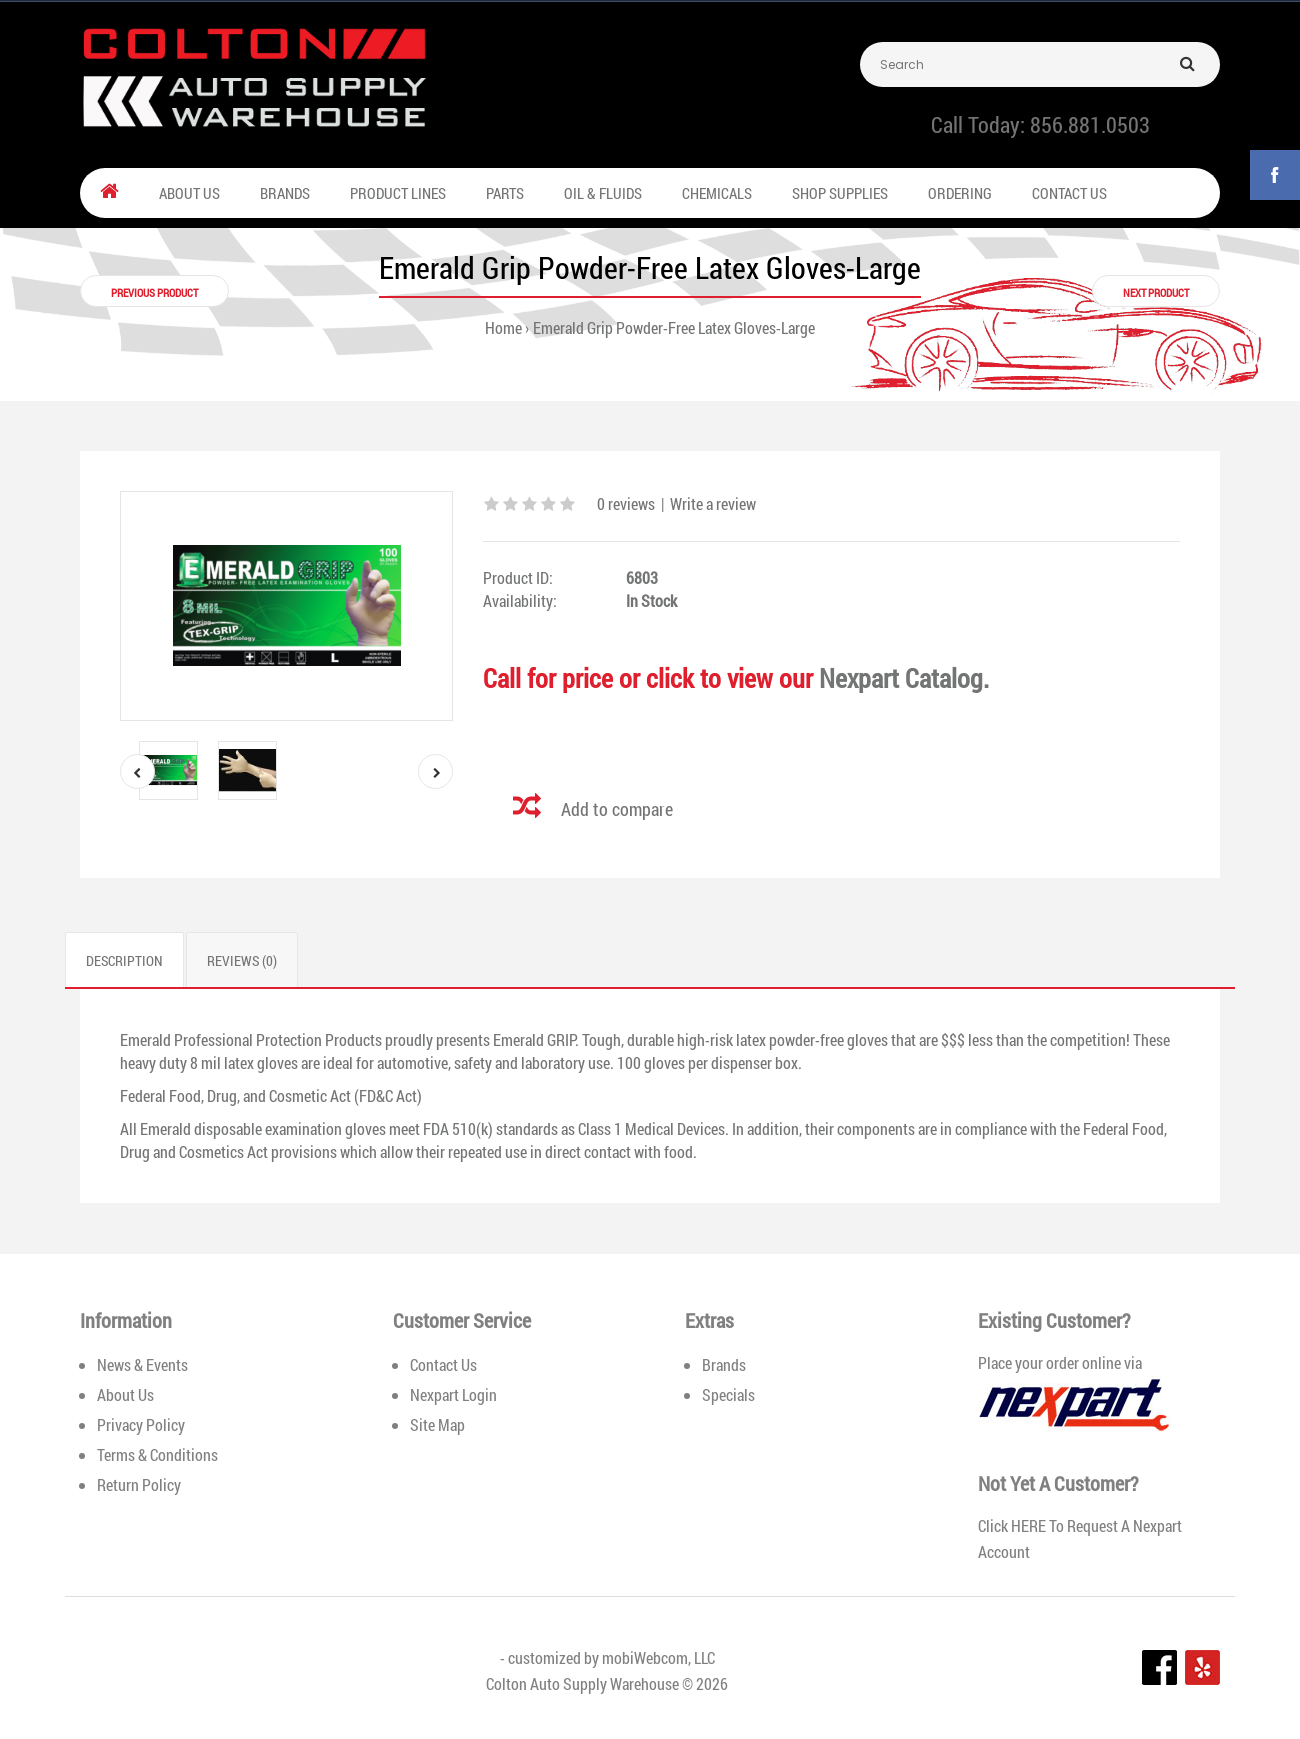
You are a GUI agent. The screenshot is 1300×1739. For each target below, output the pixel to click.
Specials (728, 1394)
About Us (125, 1394)
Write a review (713, 503)
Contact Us (443, 1364)
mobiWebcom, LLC (658, 1657)
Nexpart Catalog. (904, 678)
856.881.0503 (1090, 124)
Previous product (154, 292)
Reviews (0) (242, 960)
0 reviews (626, 503)
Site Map (437, 1424)
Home (503, 327)
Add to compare (617, 809)
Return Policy (139, 1484)
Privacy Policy (141, 1424)
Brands (724, 1364)
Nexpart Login (453, 1394)
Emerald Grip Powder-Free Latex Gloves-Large (674, 327)
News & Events (142, 1364)
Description (124, 960)
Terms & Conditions (157, 1454)
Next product (1156, 292)
